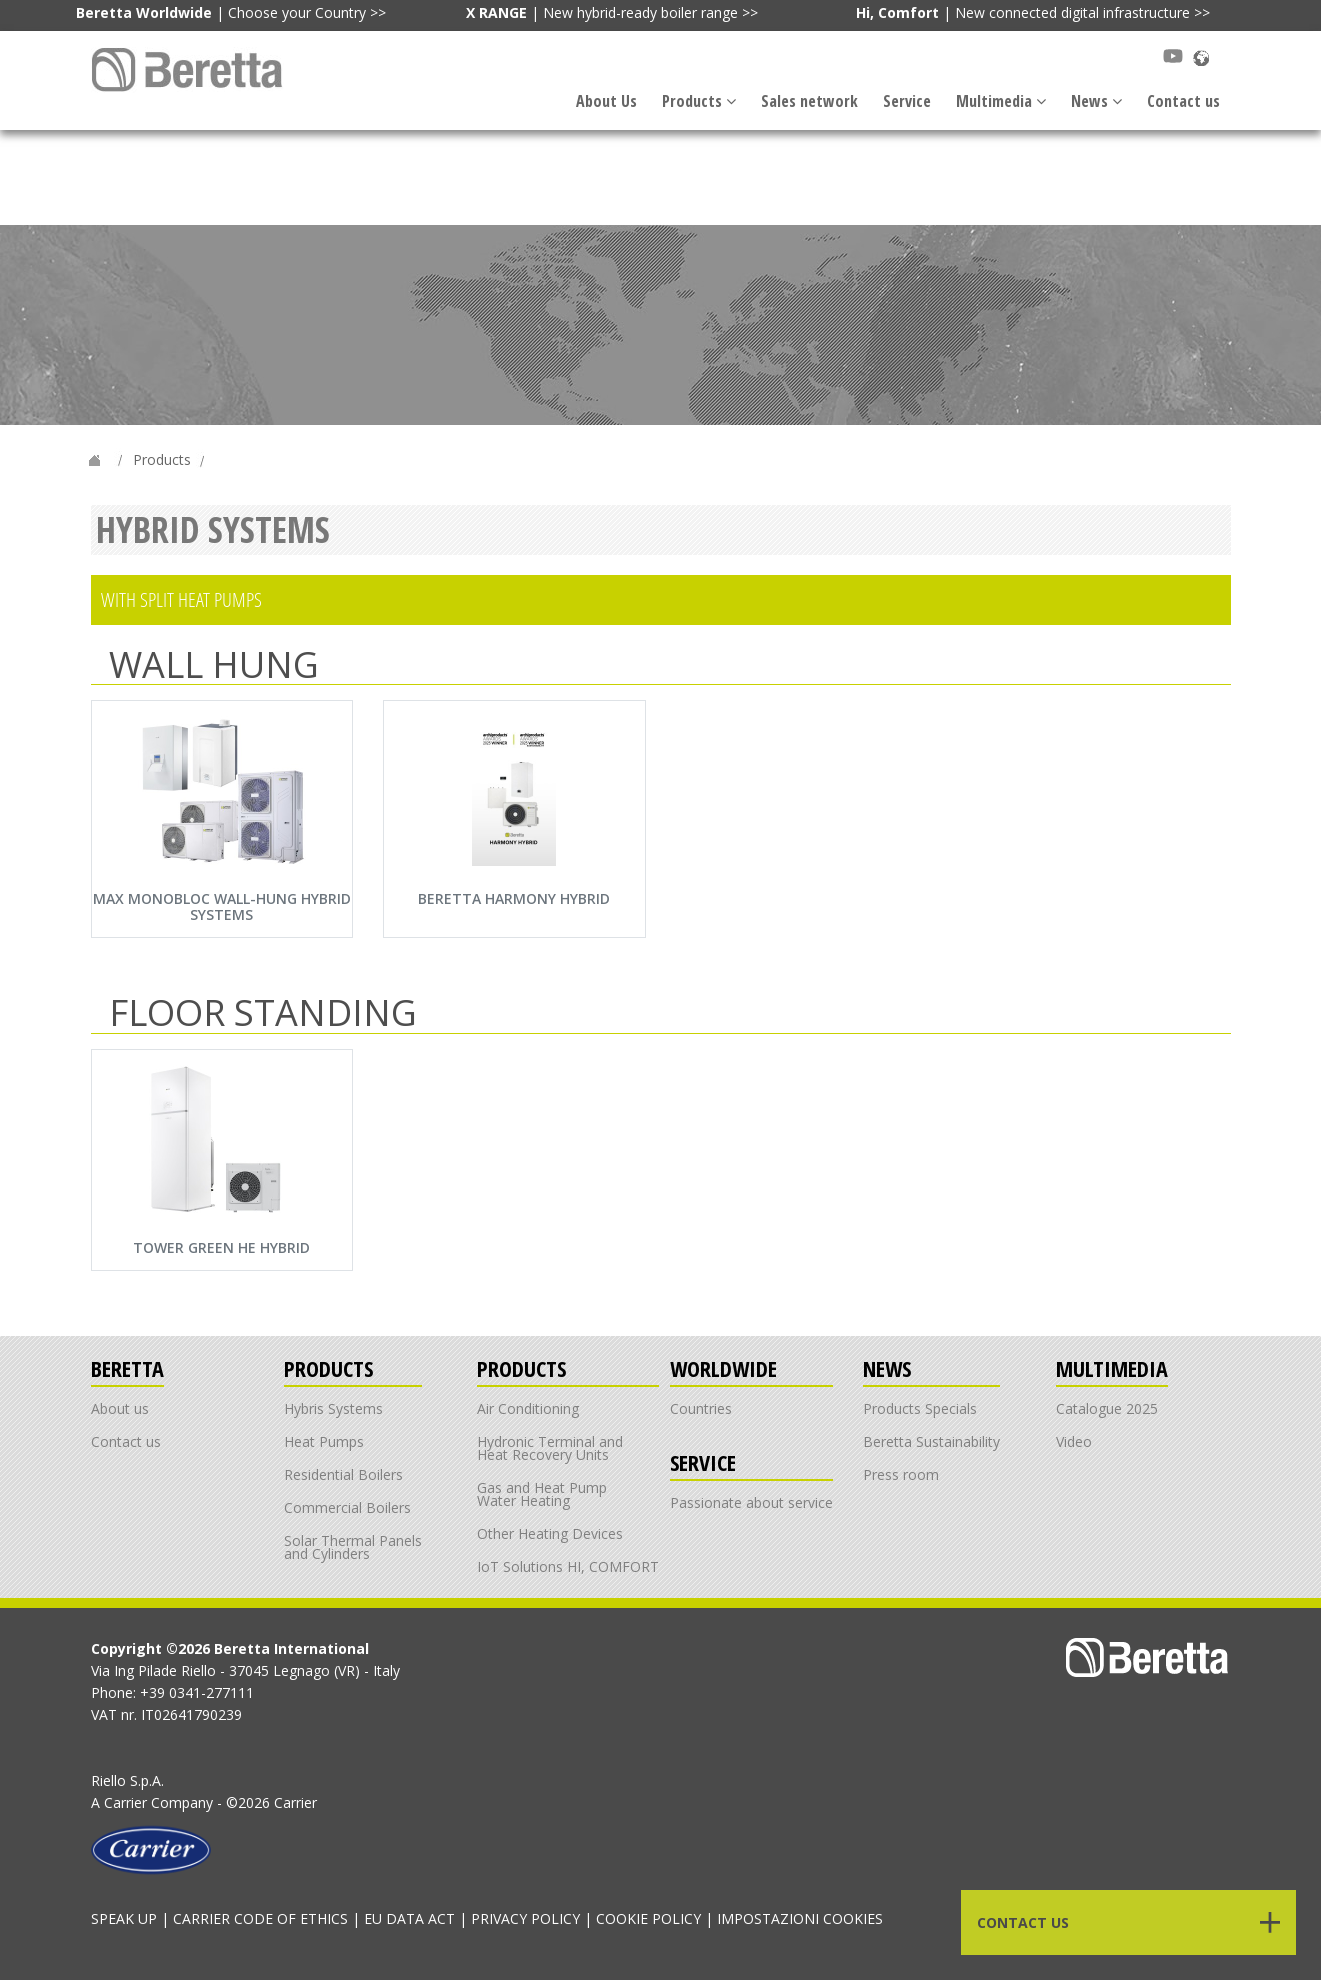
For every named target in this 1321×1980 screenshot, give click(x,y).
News (1096, 101)
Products (699, 101)
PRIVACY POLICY (525, 1918)
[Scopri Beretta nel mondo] (1201, 56)
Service (907, 101)
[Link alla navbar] (189, 69)
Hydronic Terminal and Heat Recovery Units (550, 1448)
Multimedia (1001, 101)
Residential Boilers (343, 1474)
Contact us (1183, 101)
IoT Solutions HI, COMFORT (568, 1566)
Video (1074, 1441)
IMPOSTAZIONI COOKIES (800, 1918)
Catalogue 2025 (1107, 1408)
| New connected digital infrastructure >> (1033, 12)
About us (120, 1408)
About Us (606, 101)
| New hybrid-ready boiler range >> (612, 12)
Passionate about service (751, 1502)
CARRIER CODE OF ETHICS (260, 1918)
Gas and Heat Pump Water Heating (542, 1494)
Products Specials (920, 1408)
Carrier (125, 1802)
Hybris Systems (333, 1408)
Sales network (809, 101)
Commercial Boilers (347, 1507)
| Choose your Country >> (231, 12)
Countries (701, 1408)
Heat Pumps (324, 1441)
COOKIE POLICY (648, 1918)
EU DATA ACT (409, 1918)
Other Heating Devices (550, 1533)
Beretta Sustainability (931, 1441)
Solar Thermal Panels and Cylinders (353, 1547)
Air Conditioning (528, 1408)
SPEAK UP (124, 1918)
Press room (901, 1474)
